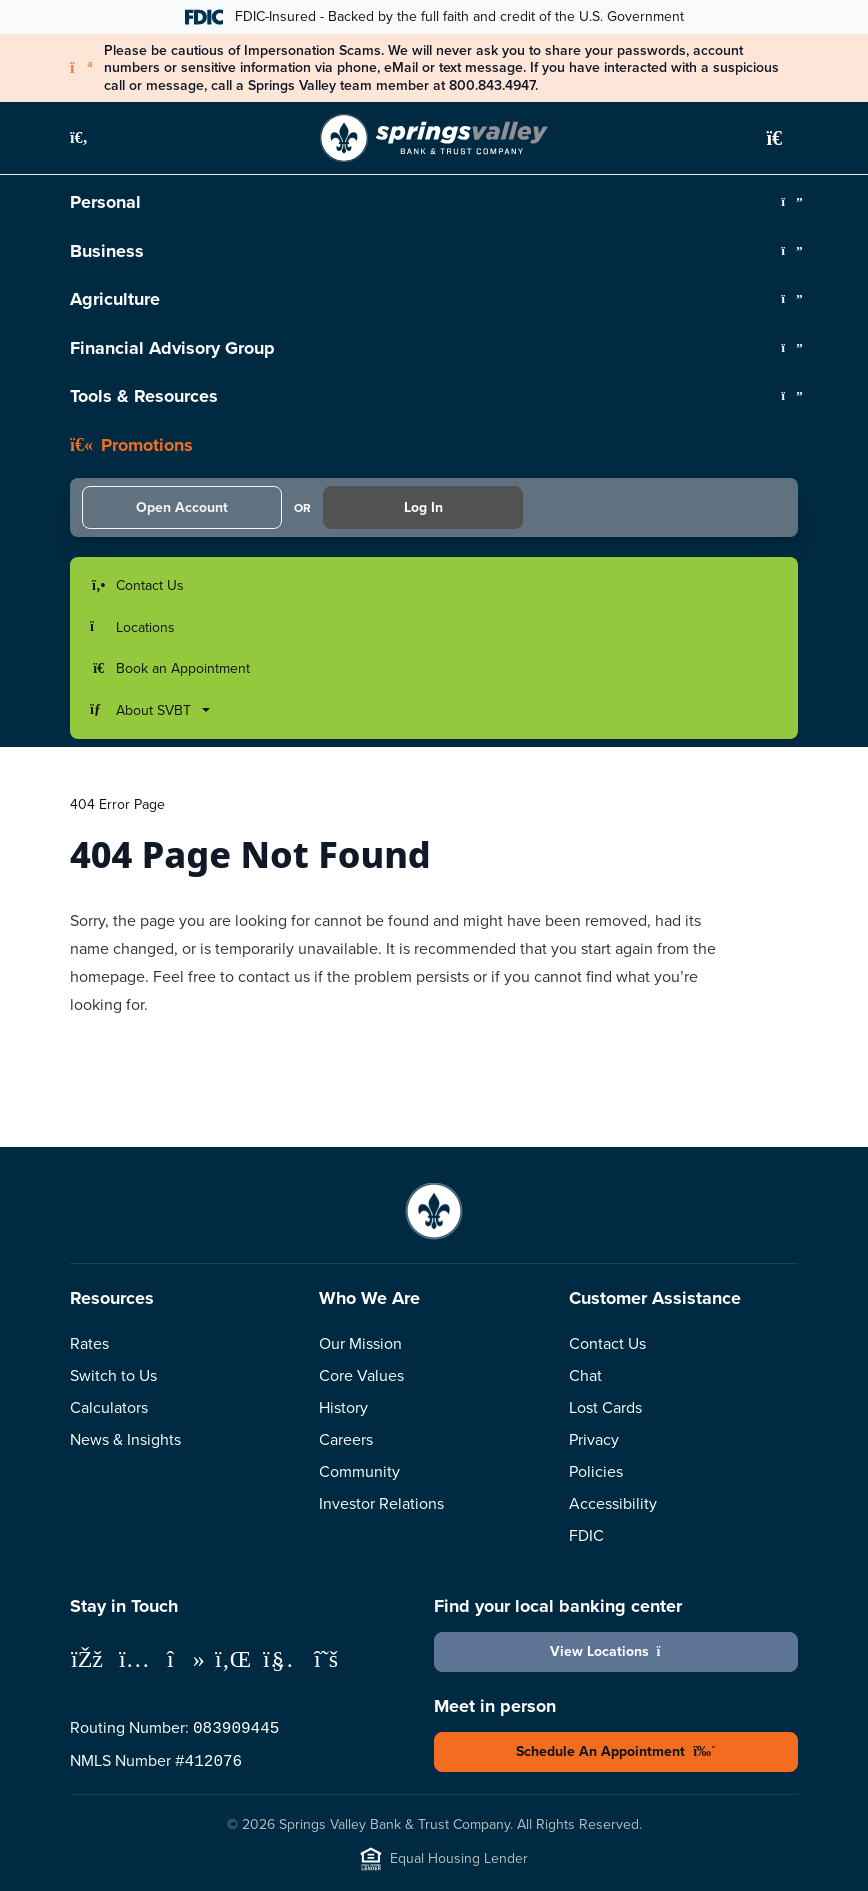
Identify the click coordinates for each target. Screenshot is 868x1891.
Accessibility (613, 1503)
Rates (89, 1343)
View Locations (616, 1651)
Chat (585, 1375)
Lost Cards (605, 1407)
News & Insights (125, 1439)
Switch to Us (113, 1375)
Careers (346, 1439)
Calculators (109, 1407)
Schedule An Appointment (616, 1751)
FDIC (586, 1535)
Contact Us (607, 1343)
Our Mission (360, 1343)
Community (359, 1471)
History (343, 1407)
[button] (90, 138)
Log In (423, 507)
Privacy (594, 1439)
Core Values (361, 1375)
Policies (596, 1471)
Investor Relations (381, 1503)
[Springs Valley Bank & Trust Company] (434, 138)
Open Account (182, 507)
